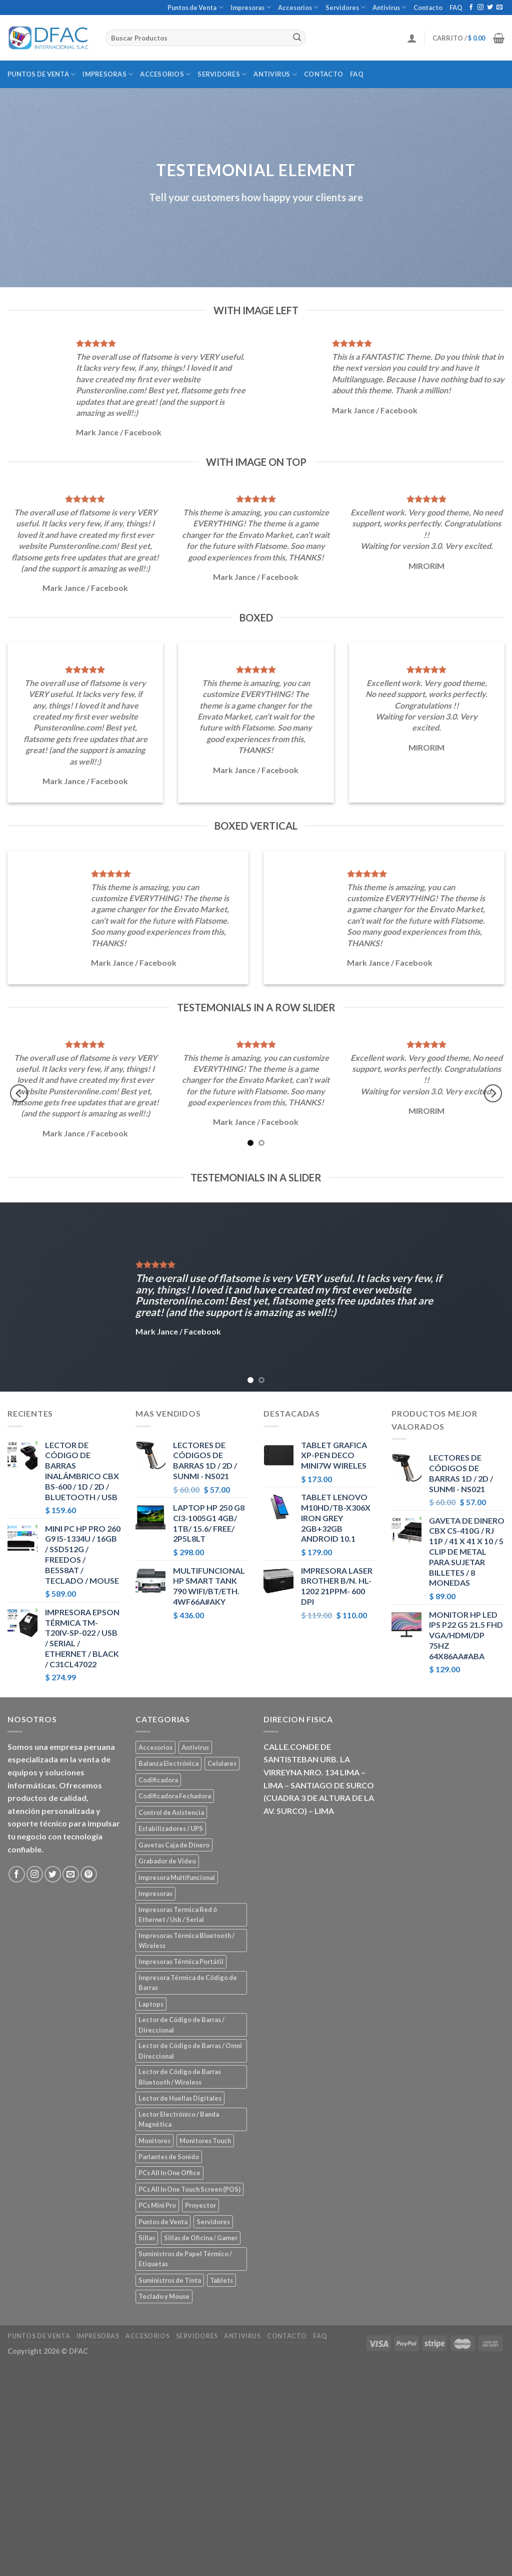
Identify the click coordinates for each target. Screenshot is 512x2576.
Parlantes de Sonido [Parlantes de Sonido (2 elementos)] (168, 2157)
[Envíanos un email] (499, 7)
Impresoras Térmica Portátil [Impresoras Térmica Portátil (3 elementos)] (181, 1962)
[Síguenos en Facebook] (471, 7)
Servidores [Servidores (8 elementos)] (213, 2222)
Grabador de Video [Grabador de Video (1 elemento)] (167, 1861)
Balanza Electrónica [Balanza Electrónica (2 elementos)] (168, 1763)
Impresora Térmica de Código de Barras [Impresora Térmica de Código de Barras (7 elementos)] (187, 1983)
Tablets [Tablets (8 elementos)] (221, 2280)
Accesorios (298, 7)
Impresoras (250, 7)
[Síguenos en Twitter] (490, 7)
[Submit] (297, 38)
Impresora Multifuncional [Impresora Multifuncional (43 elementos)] (176, 1877)
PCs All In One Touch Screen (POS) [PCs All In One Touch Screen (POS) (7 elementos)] (189, 2189)
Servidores (346, 7)
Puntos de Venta (195, 7)
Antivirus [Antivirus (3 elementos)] (195, 1747)
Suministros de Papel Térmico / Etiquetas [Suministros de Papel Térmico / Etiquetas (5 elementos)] (185, 2259)
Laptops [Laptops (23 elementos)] (151, 2004)
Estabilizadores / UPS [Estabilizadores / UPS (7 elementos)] (170, 1828)
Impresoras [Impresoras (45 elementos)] (155, 1893)
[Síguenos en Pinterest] (88, 1874)
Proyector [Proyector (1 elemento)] (200, 2205)
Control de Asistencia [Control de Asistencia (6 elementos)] (171, 1812)
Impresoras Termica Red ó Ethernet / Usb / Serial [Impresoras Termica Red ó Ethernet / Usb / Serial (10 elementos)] (177, 1914)
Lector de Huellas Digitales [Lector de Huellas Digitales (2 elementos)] (180, 2098)
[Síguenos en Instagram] (481, 7)
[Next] (493, 1093)
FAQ (456, 8)
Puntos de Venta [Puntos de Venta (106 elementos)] (163, 2222)
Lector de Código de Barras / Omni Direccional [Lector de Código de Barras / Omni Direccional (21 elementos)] (190, 2051)
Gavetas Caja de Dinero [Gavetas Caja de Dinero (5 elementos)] (174, 1845)
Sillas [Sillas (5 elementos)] (146, 2238)
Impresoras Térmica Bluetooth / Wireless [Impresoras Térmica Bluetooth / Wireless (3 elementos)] (186, 1940)
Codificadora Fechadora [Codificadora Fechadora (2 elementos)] (174, 1796)
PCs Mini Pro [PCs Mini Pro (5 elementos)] (157, 2205)
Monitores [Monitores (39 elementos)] (154, 2141)
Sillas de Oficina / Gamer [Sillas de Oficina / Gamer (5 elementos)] (201, 2238)
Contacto (428, 8)
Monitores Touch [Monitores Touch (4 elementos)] (205, 2141)
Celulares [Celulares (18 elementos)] (222, 1763)
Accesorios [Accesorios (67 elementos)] (155, 1747)
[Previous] (19, 1093)
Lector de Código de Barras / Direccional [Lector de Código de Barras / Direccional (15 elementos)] (181, 2025)
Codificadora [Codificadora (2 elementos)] (158, 1780)
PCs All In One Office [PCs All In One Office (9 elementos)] (169, 2173)
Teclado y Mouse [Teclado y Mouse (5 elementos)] (164, 2296)
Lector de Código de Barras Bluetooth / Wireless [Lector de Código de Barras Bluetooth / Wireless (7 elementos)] (179, 2077)
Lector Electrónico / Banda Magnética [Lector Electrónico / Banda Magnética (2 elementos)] (178, 2119)
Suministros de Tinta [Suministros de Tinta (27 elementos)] (169, 2280)
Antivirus (389, 7)
